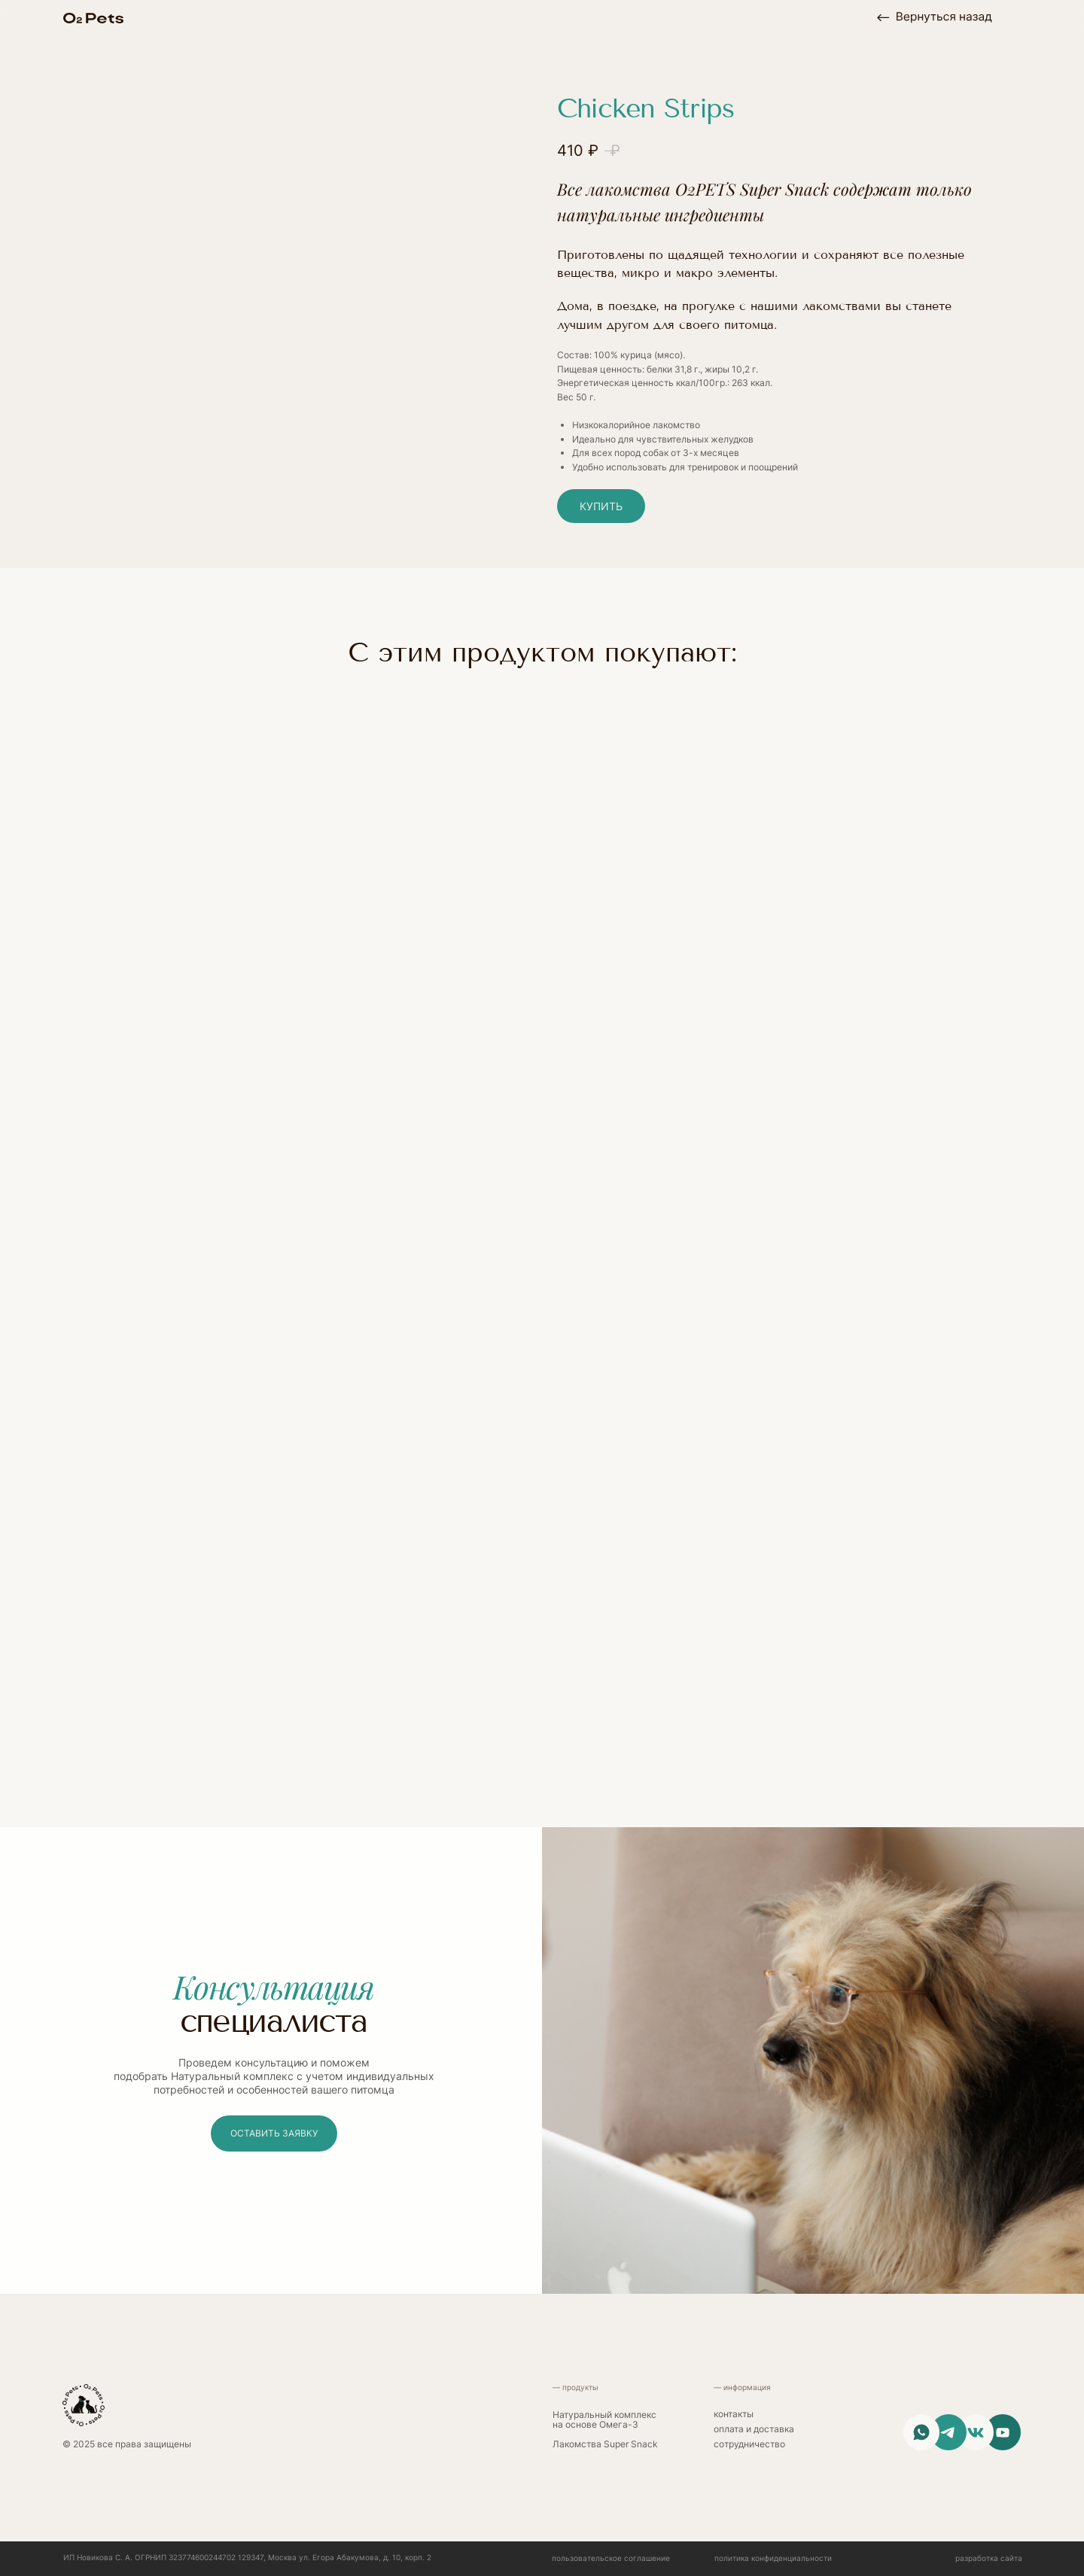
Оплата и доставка (754, 2429)
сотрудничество (749, 2444)
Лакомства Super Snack (605, 2444)
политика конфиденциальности (773, 2558)
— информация (742, 2387)
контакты (734, 2413)
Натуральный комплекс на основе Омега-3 (604, 2420)
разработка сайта (988, 2558)
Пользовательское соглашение (611, 2558)
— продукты (575, 2387)
